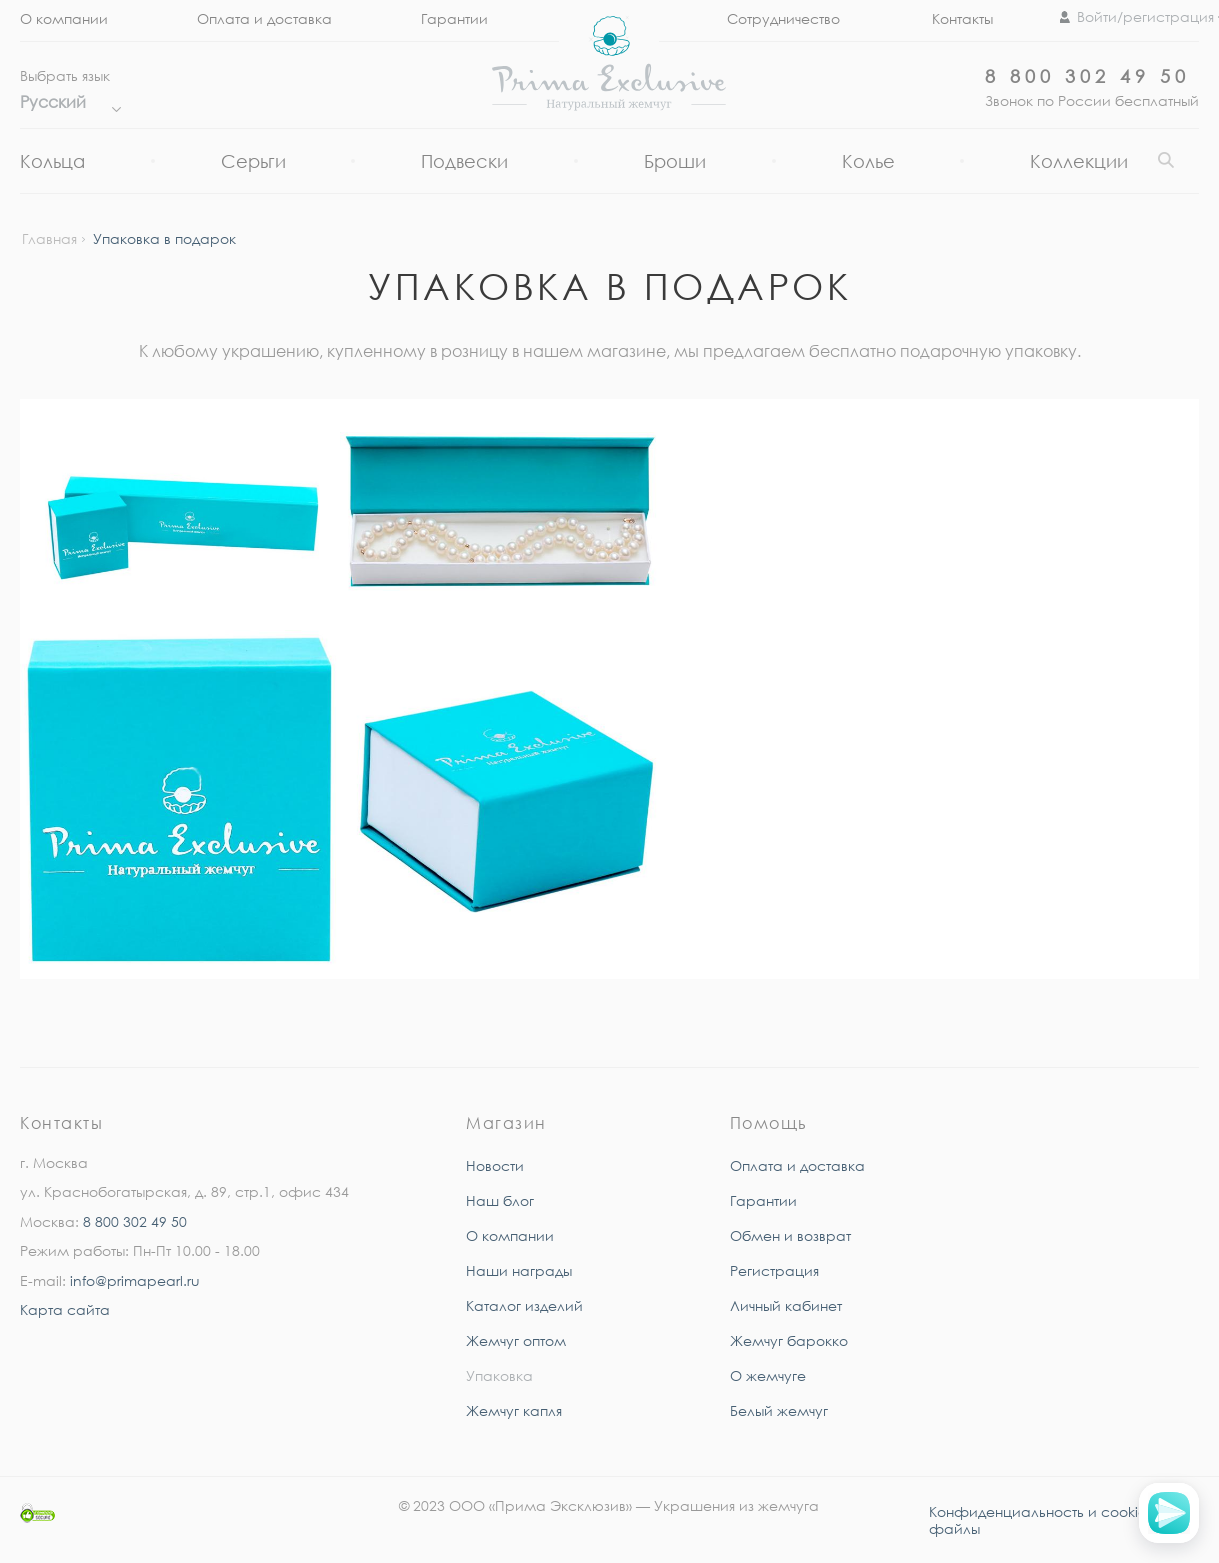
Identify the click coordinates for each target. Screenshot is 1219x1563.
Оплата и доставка (264, 18)
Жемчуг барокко (789, 1340)
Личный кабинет (786, 1305)
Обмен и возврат (790, 1235)
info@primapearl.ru (135, 1280)
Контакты (962, 18)
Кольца (52, 161)
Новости (495, 1165)
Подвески (464, 161)
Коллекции (1079, 161)
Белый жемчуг (779, 1410)
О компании (64, 18)
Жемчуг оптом (516, 1340)
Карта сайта (65, 1309)
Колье (868, 161)
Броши (675, 161)
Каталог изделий (524, 1305)
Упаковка (499, 1375)
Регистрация (774, 1270)
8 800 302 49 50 (1087, 76)
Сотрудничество (783, 18)
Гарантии (454, 18)
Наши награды (519, 1270)
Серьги (253, 161)
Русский (65, 102)
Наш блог (500, 1200)
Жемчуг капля (514, 1410)
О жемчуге (768, 1375)
